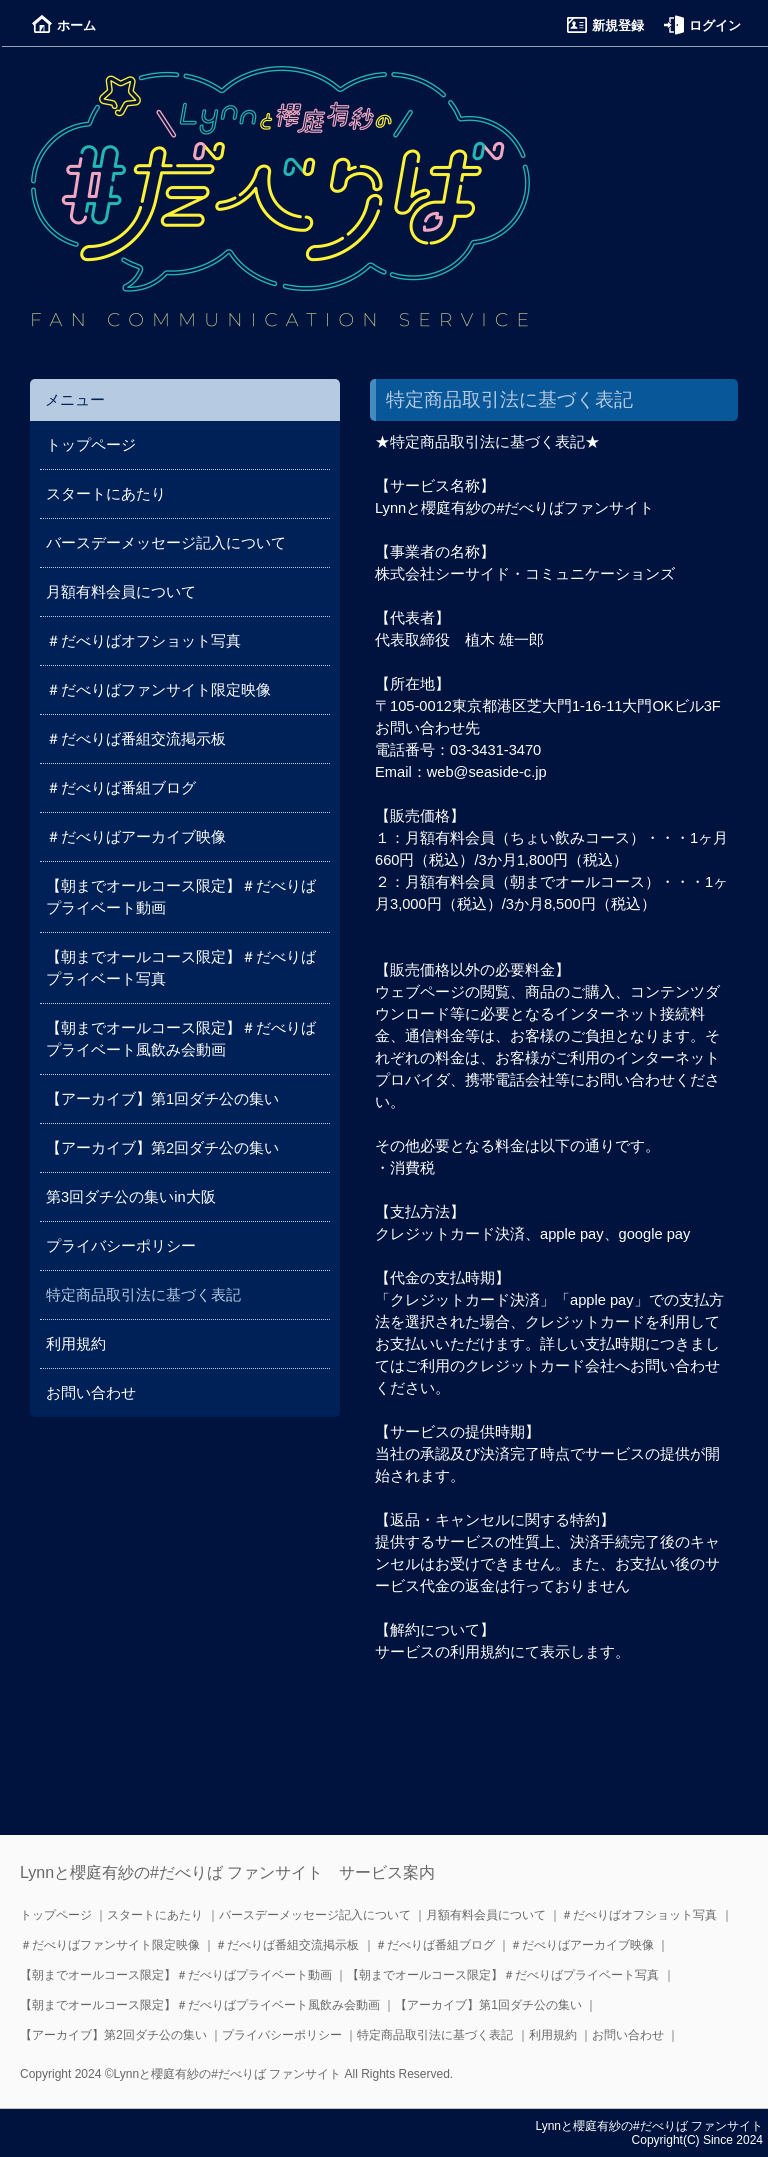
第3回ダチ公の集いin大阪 (131, 1197)
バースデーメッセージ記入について (166, 543)
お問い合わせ (91, 1393)
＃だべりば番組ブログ (121, 788)
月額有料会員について (121, 592)
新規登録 (605, 25)
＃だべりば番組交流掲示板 (136, 739)
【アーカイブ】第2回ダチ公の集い (162, 1148)
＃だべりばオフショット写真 (143, 641)
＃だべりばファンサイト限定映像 (158, 690)
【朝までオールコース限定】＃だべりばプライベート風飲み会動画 (200, 2005)
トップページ (91, 445)
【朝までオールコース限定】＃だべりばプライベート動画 (176, 1975)
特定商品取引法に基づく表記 (435, 2035)
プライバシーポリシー (121, 1246)
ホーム (64, 25)
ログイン (702, 25)
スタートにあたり (106, 494)
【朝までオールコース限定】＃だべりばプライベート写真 (503, 1975)
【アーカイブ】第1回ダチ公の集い (162, 1099)
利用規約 (76, 1344)
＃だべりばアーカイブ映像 (136, 837)
